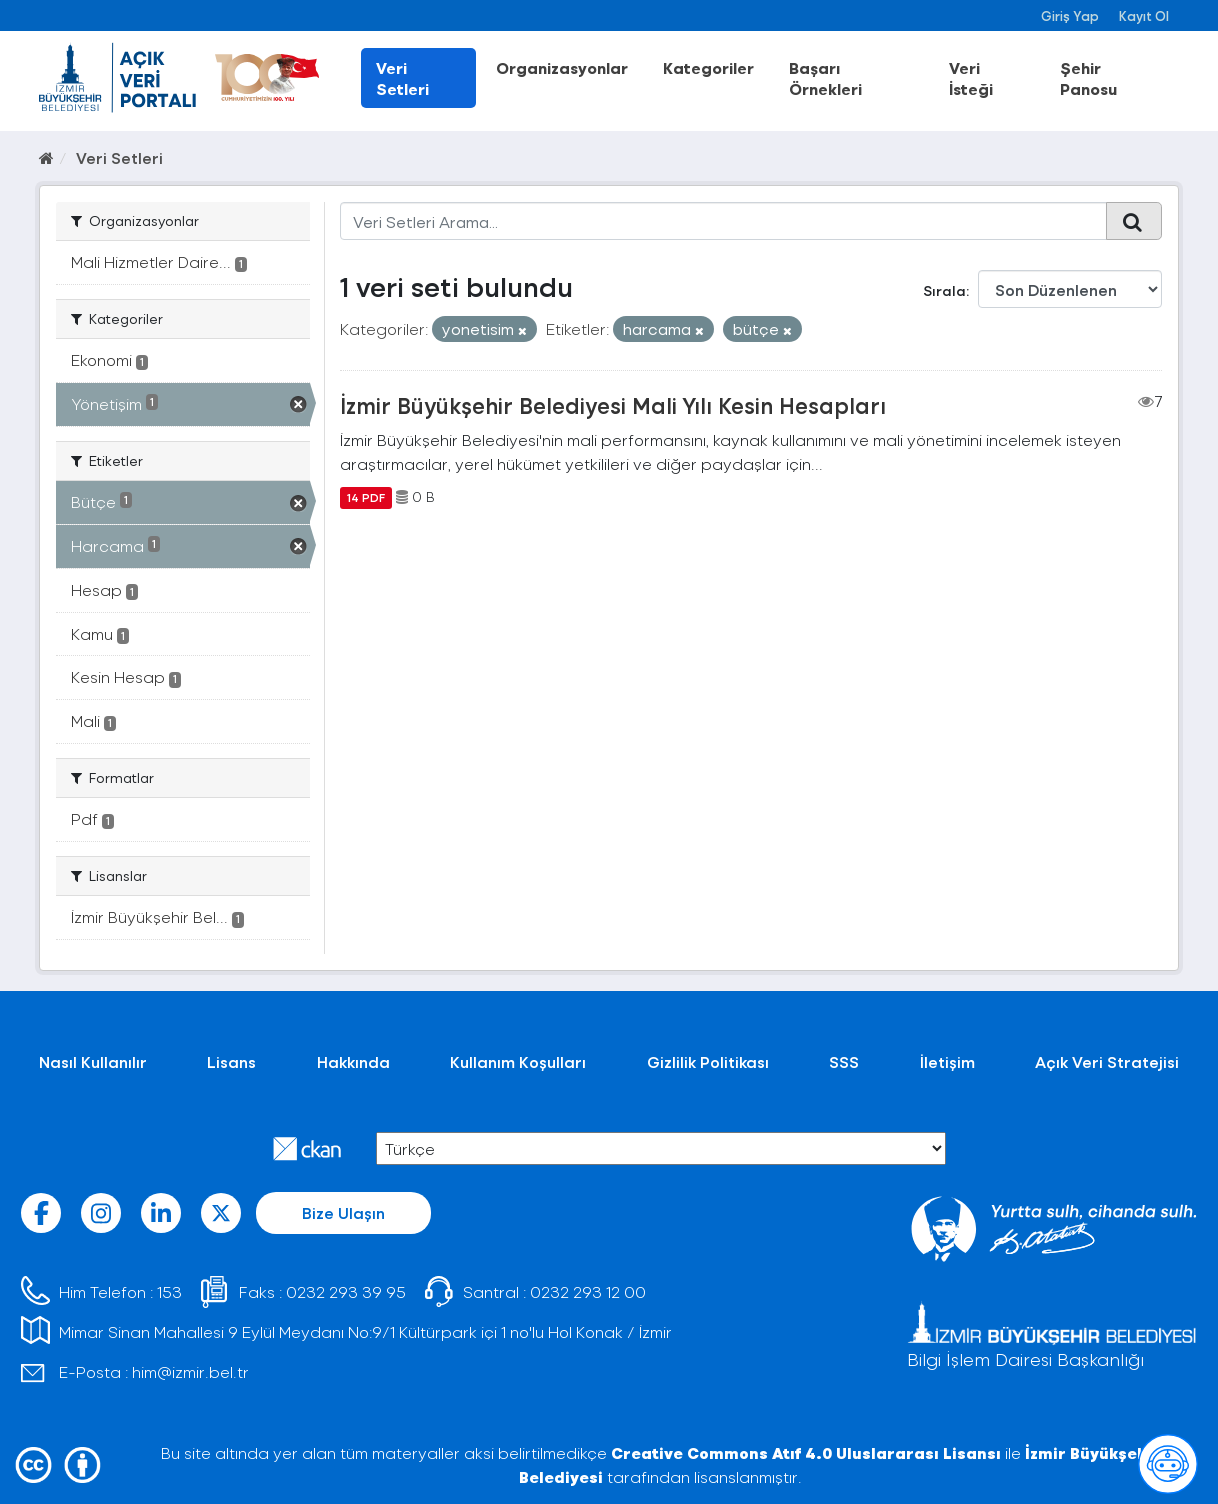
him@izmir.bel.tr (190, 1371)
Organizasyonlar (562, 67)
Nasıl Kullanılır (93, 1061)
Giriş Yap (1070, 15)
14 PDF (366, 497)
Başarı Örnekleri (825, 78)
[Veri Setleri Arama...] (723, 221)
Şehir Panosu (1088, 78)
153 (169, 1291)
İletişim (947, 1061)
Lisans (231, 1061)
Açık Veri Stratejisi (1107, 1061)
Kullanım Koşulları (518, 1061)
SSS (844, 1061)
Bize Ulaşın (343, 1212)
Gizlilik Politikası (708, 1061)
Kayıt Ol (1144, 15)
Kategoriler (708, 67)
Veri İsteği (971, 78)
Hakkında (353, 1061)
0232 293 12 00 (588, 1291)
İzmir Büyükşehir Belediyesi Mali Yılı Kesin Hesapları (613, 405)
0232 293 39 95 (346, 1291)
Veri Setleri (402, 78)
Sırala (944, 290)
